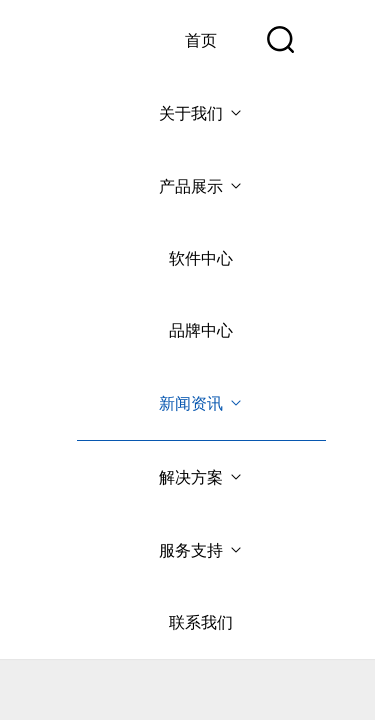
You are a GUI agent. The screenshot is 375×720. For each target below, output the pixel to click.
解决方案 (201, 477)
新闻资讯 (201, 403)
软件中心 (201, 258)
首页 (201, 40)
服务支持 (201, 550)
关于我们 (201, 113)
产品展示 (201, 186)
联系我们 (201, 622)
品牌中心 (201, 330)
